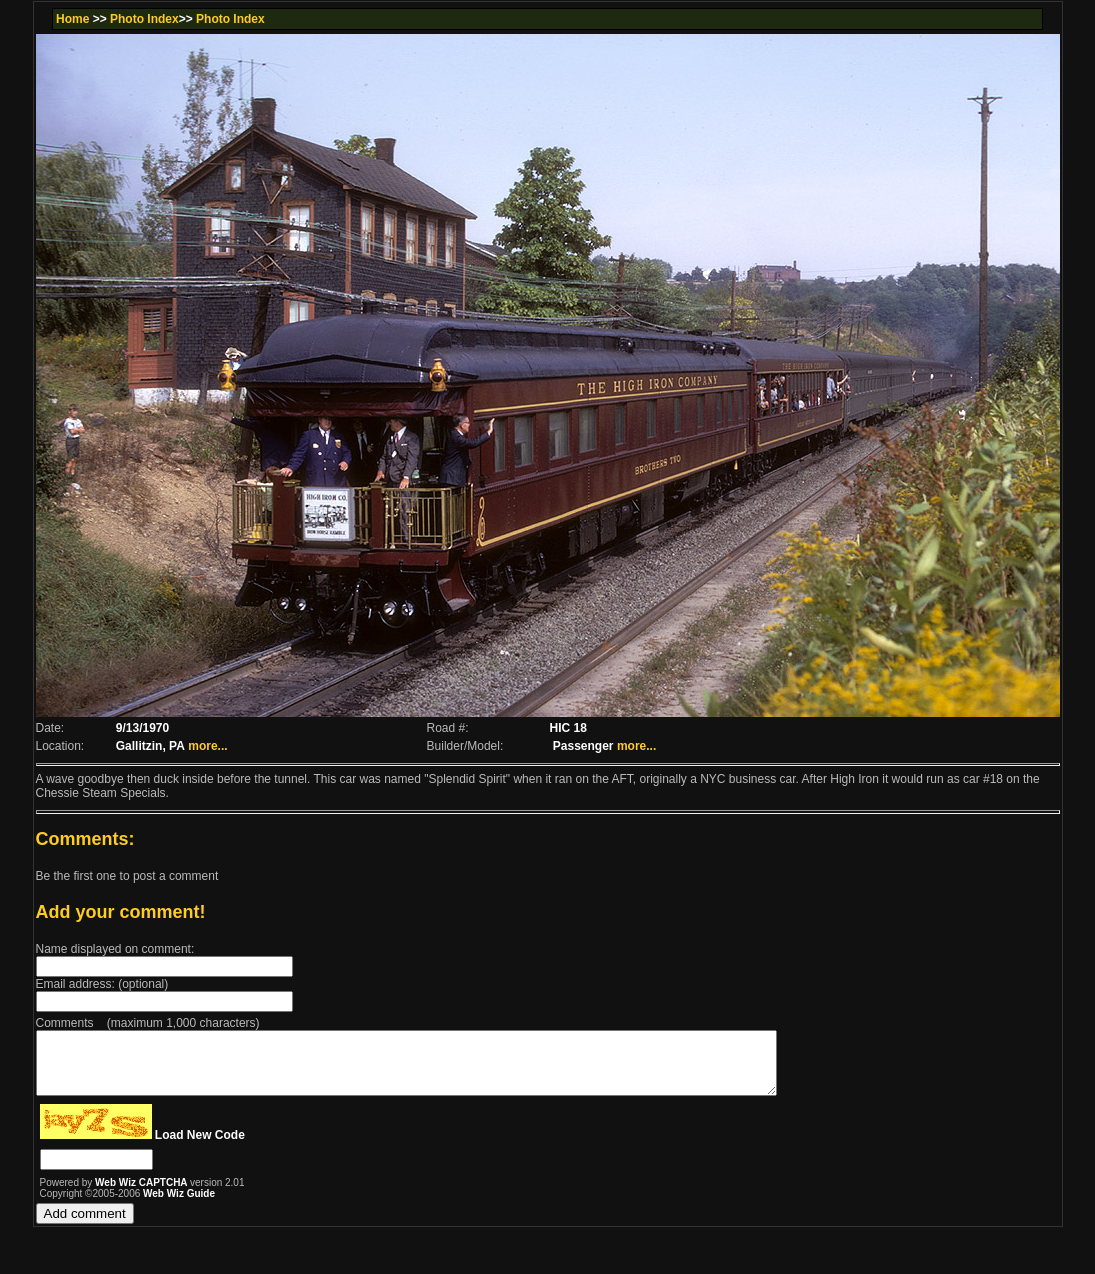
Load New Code (200, 1147)
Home (72, 19)
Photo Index (144, 19)
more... (207, 746)
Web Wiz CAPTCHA (142, 1194)
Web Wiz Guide (179, 1205)
